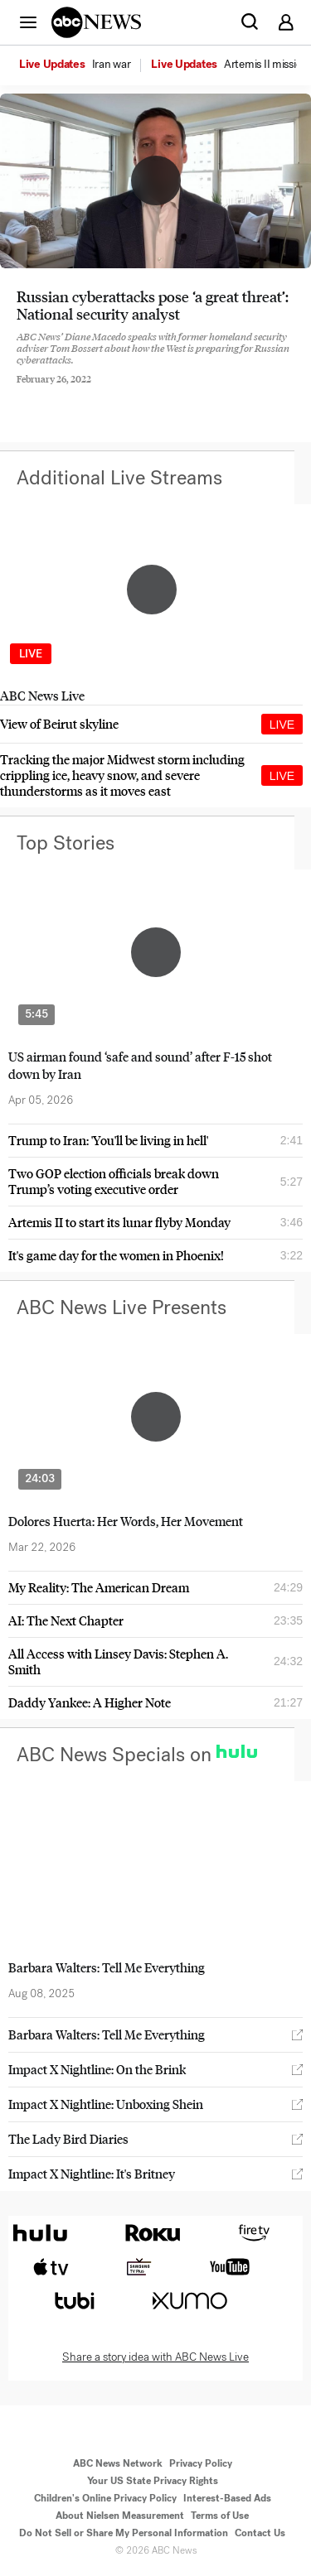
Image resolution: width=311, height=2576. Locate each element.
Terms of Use (220, 2515)
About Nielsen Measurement (120, 2515)
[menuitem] (111, 64)
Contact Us (260, 2533)
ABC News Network (118, 2463)
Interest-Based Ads (227, 2498)
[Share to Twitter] (65, 392)
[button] (28, 21)
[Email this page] (110, 392)
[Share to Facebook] (20, 392)
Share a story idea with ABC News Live (155, 2357)
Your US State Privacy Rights (152, 2480)
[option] (84, 65)
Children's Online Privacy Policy (105, 2498)
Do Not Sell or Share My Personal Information (123, 2533)
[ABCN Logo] (96, 22)
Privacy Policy (200, 2463)
